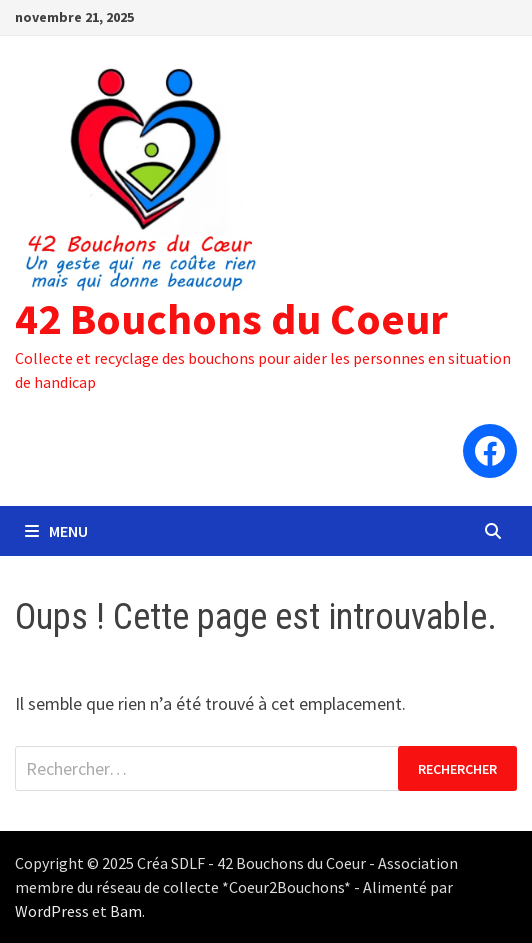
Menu (56, 531)
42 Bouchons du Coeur (231, 318)
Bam (126, 911)
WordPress (52, 911)
